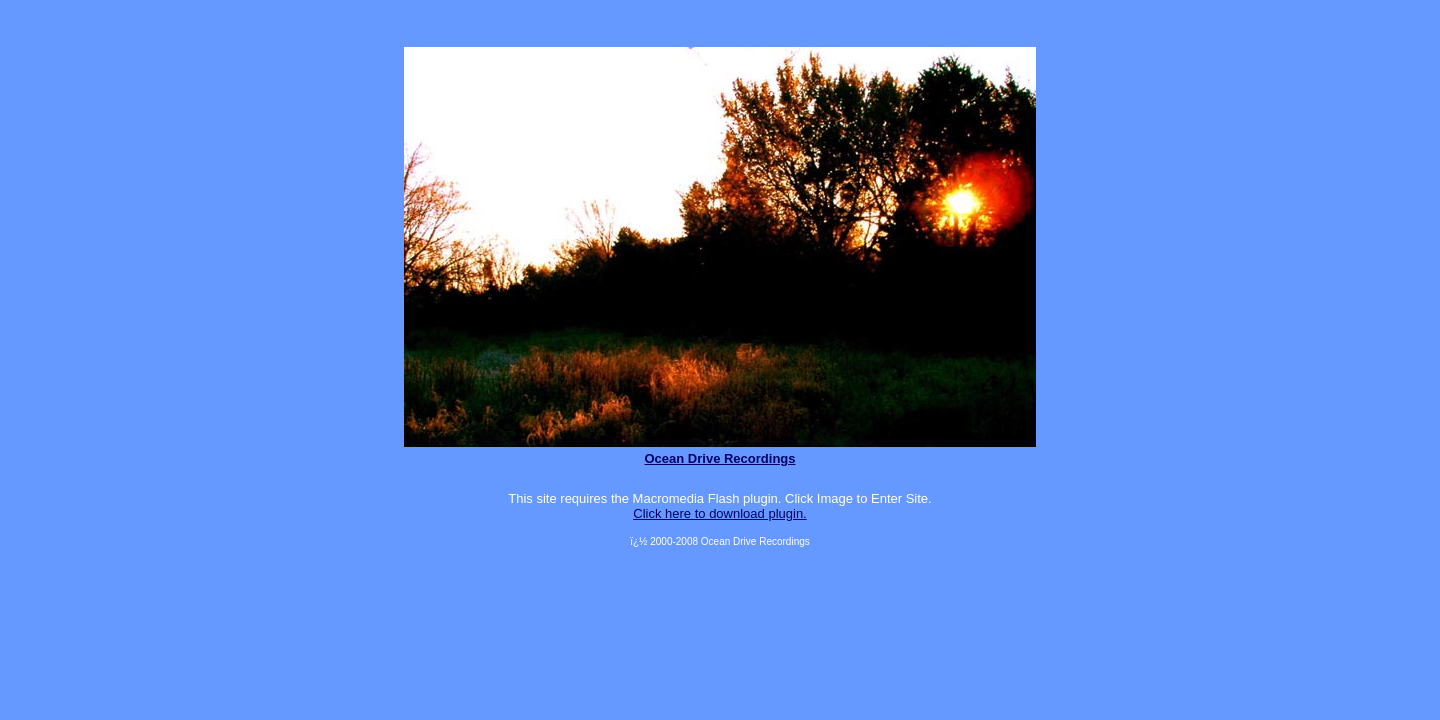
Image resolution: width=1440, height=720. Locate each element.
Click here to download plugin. (719, 513)
